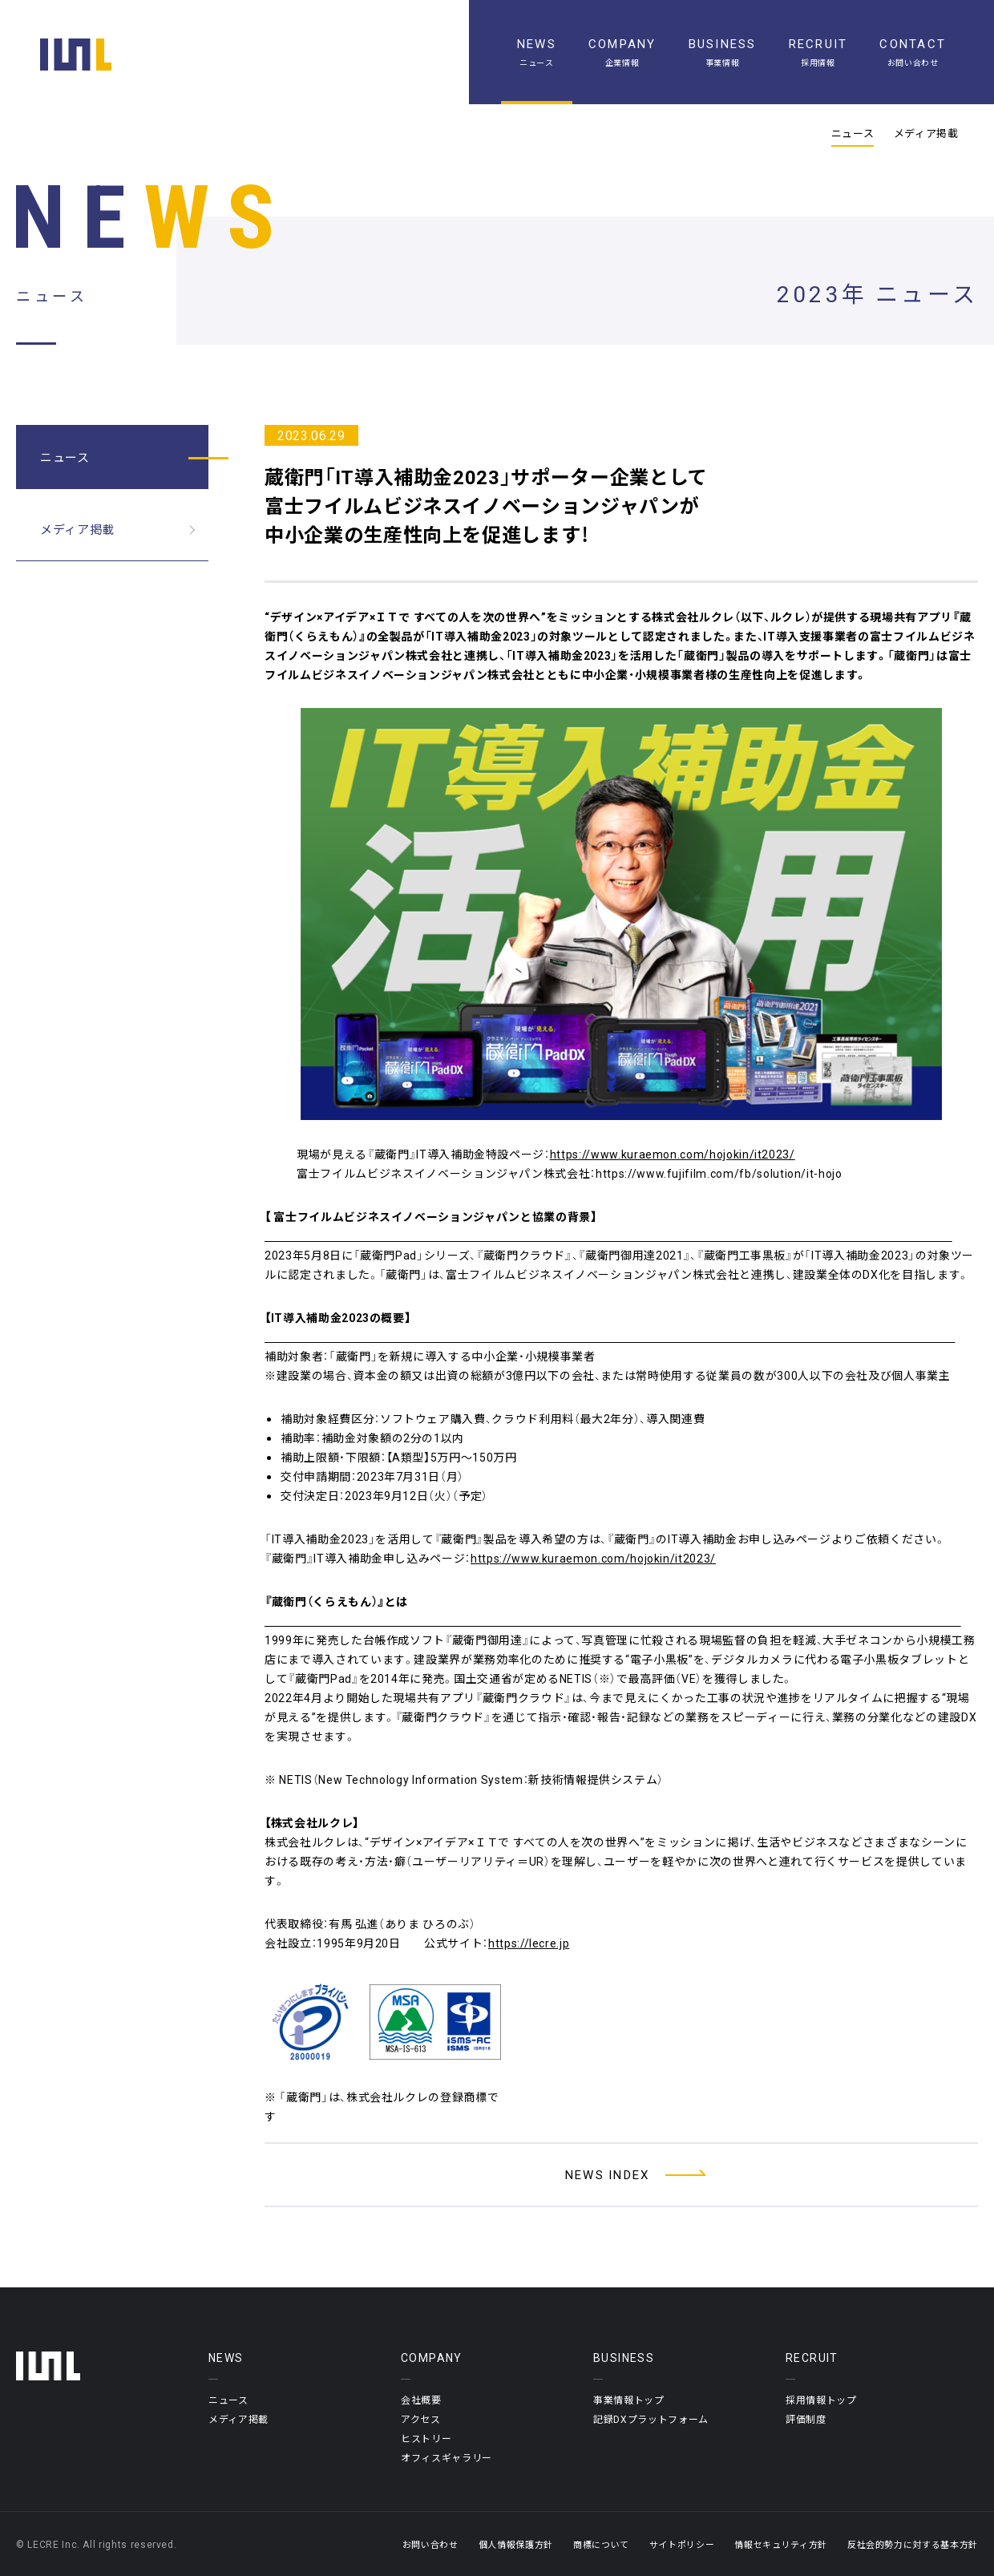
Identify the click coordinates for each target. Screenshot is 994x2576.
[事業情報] (723, 52)
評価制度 (806, 2419)
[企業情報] (622, 52)
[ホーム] (75, 54)
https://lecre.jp (528, 1943)
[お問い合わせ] (912, 52)
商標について (601, 2544)
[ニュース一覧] (536, 52)
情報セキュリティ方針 (780, 2544)
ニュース (853, 133)
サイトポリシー (682, 2544)
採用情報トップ (821, 2399)
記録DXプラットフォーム (651, 2419)
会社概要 (421, 2399)
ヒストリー (426, 2438)
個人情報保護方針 (516, 2544)
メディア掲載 (926, 133)
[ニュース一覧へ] (621, 2174)
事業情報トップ (629, 2399)
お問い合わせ (430, 2544)
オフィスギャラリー (446, 2457)
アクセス (421, 2419)
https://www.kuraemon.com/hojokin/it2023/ (672, 1154)
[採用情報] (818, 52)
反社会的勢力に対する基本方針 (912, 2544)
